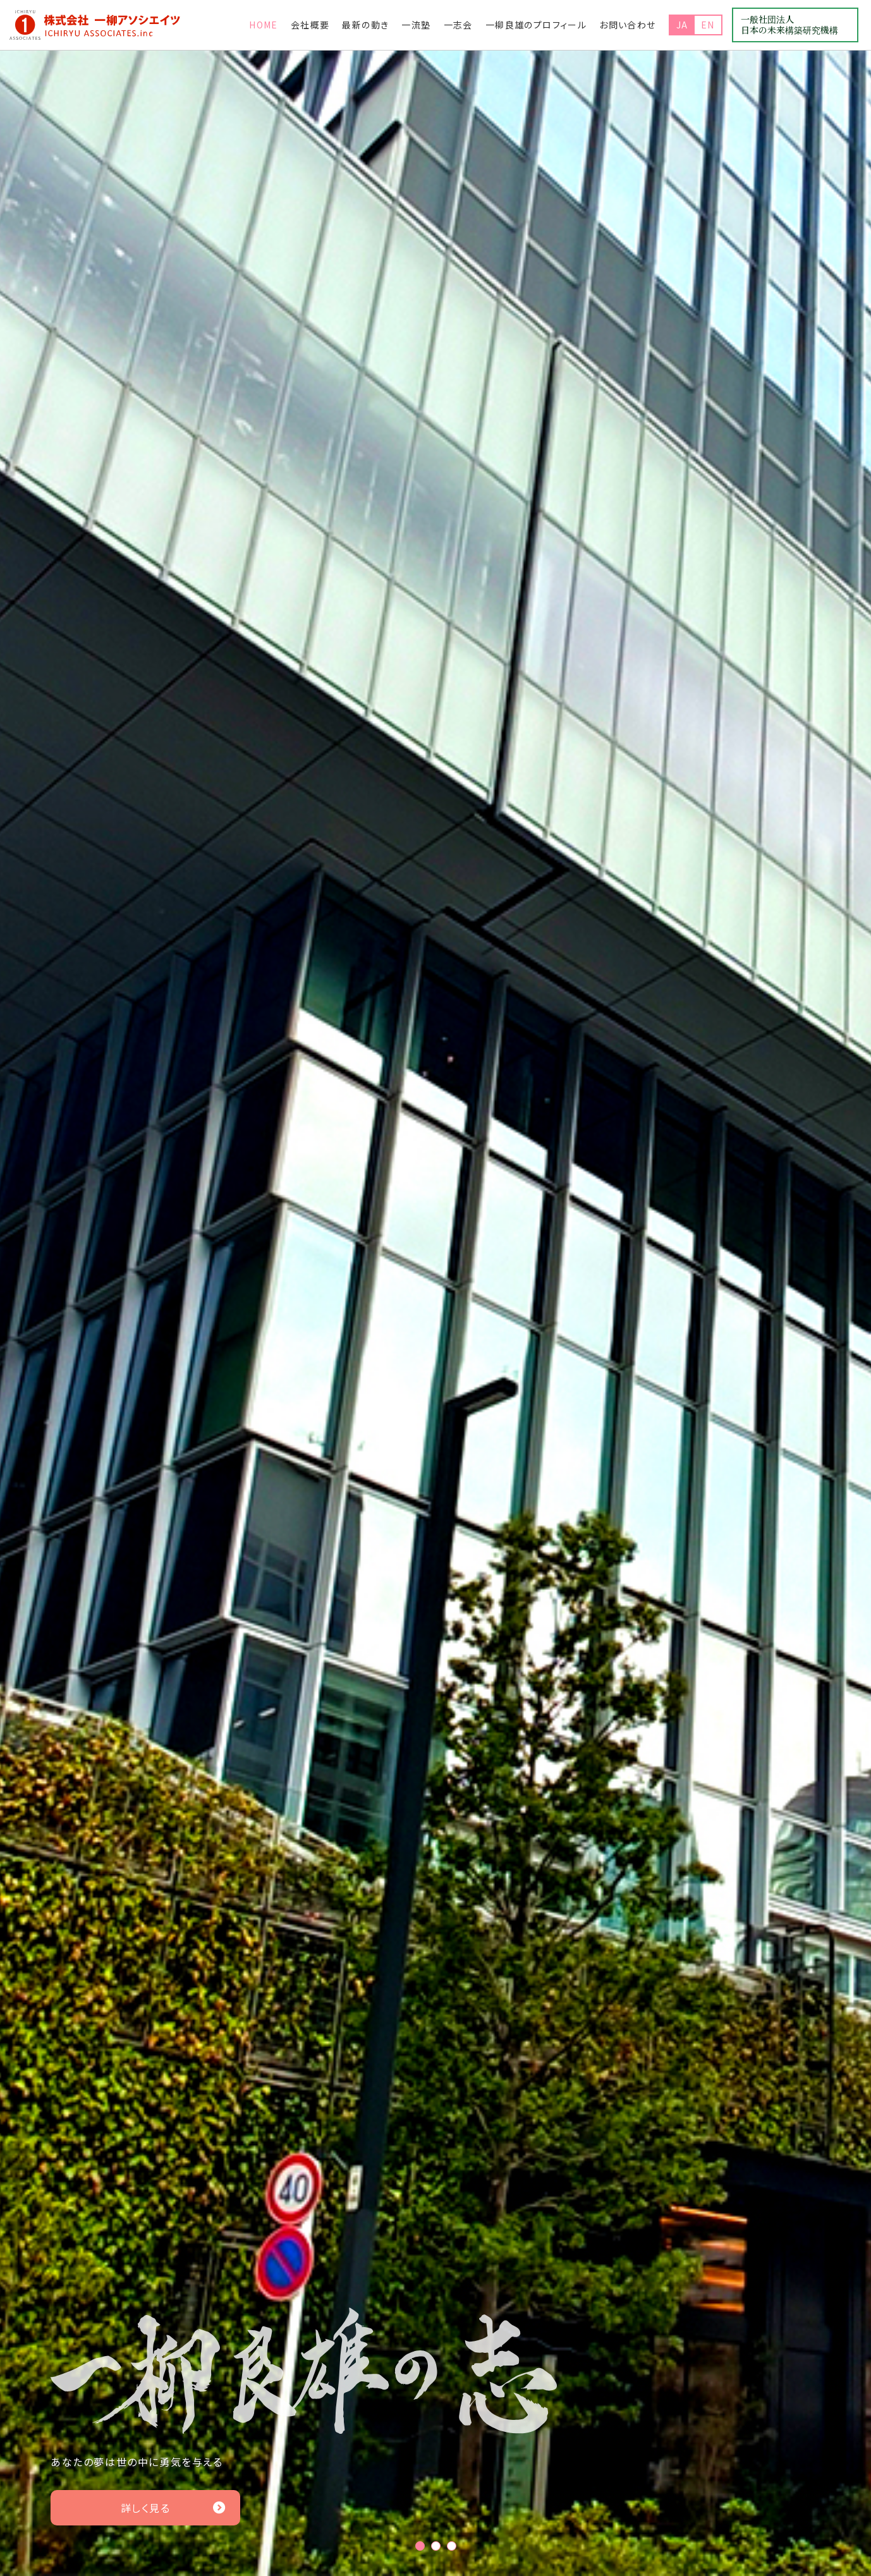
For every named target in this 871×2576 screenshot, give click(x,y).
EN (708, 24)
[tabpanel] (435, 1313)
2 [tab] (436, 2546)
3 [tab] (451, 2546)
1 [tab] (420, 2546)
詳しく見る (174, 2507)
